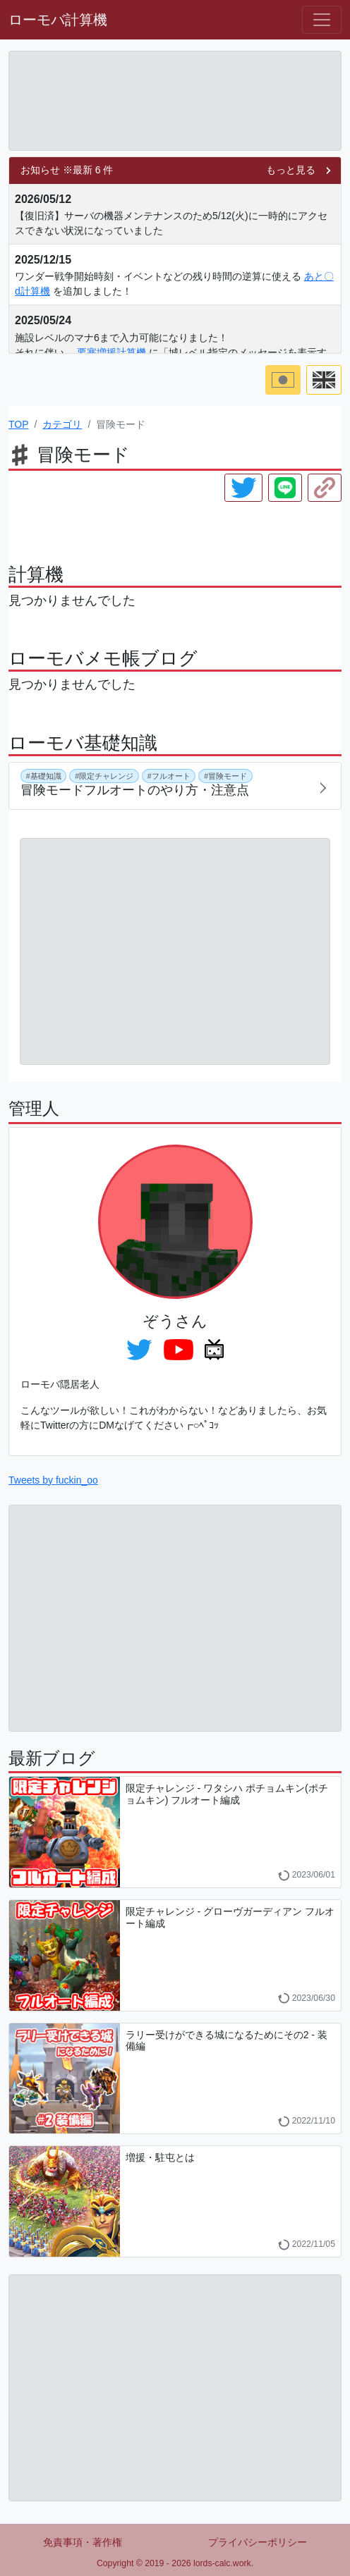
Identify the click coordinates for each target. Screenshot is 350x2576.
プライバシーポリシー (257, 2542)
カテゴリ (62, 424)
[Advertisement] (175, 101)
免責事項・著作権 (82, 2542)
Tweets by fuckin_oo (53, 1480)
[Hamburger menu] (322, 20)
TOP (18, 424)
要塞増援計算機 (111, 352)
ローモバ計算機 (57, 19)
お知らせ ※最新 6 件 (66, 169)
